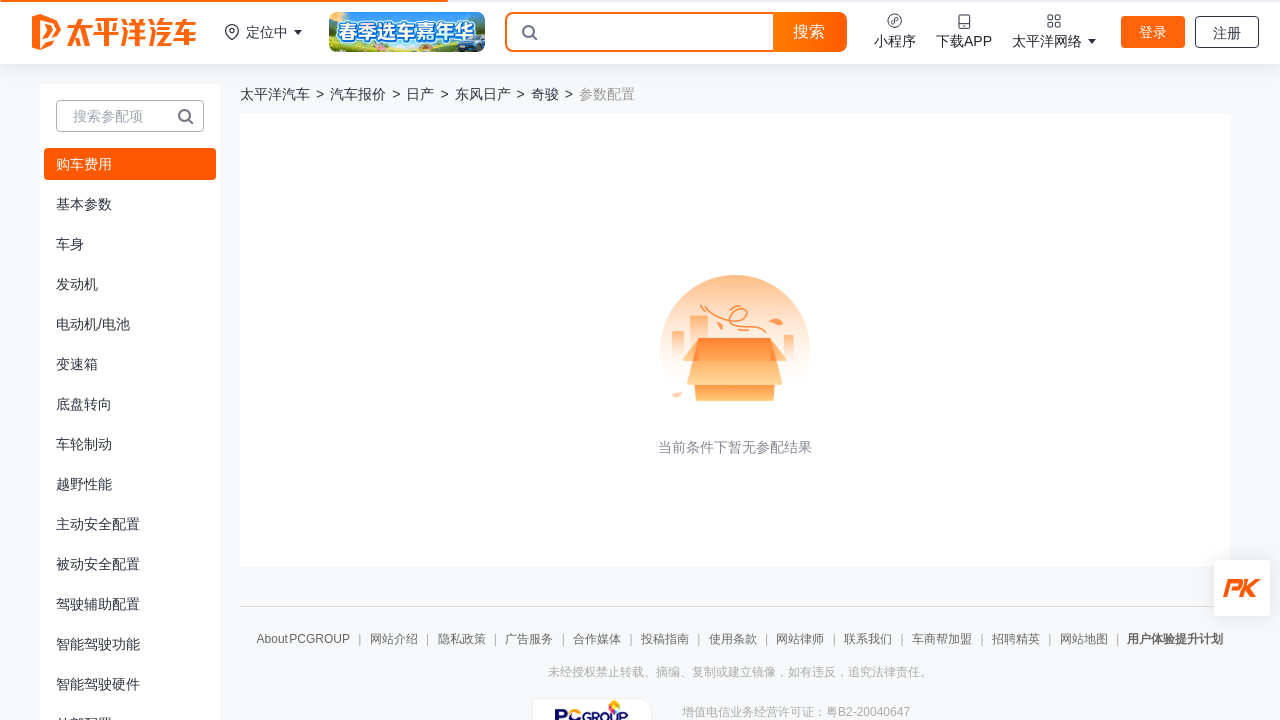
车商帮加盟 (942, 639)
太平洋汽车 (275, 94)
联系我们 (868, 639)
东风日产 (483, 94)
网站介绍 (394, 639)
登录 (1153, 32)
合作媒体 (597, 639)
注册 (1227, 33)
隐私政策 (462, 639)
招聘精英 (1016, 639)
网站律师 (800, 639)
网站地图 (1084, 639)
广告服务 (529, 639)
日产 (420, 94)
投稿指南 (665, 639)
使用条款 (733, 639)
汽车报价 (358, 94)
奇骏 (545, 94)
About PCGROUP (303, 639)
